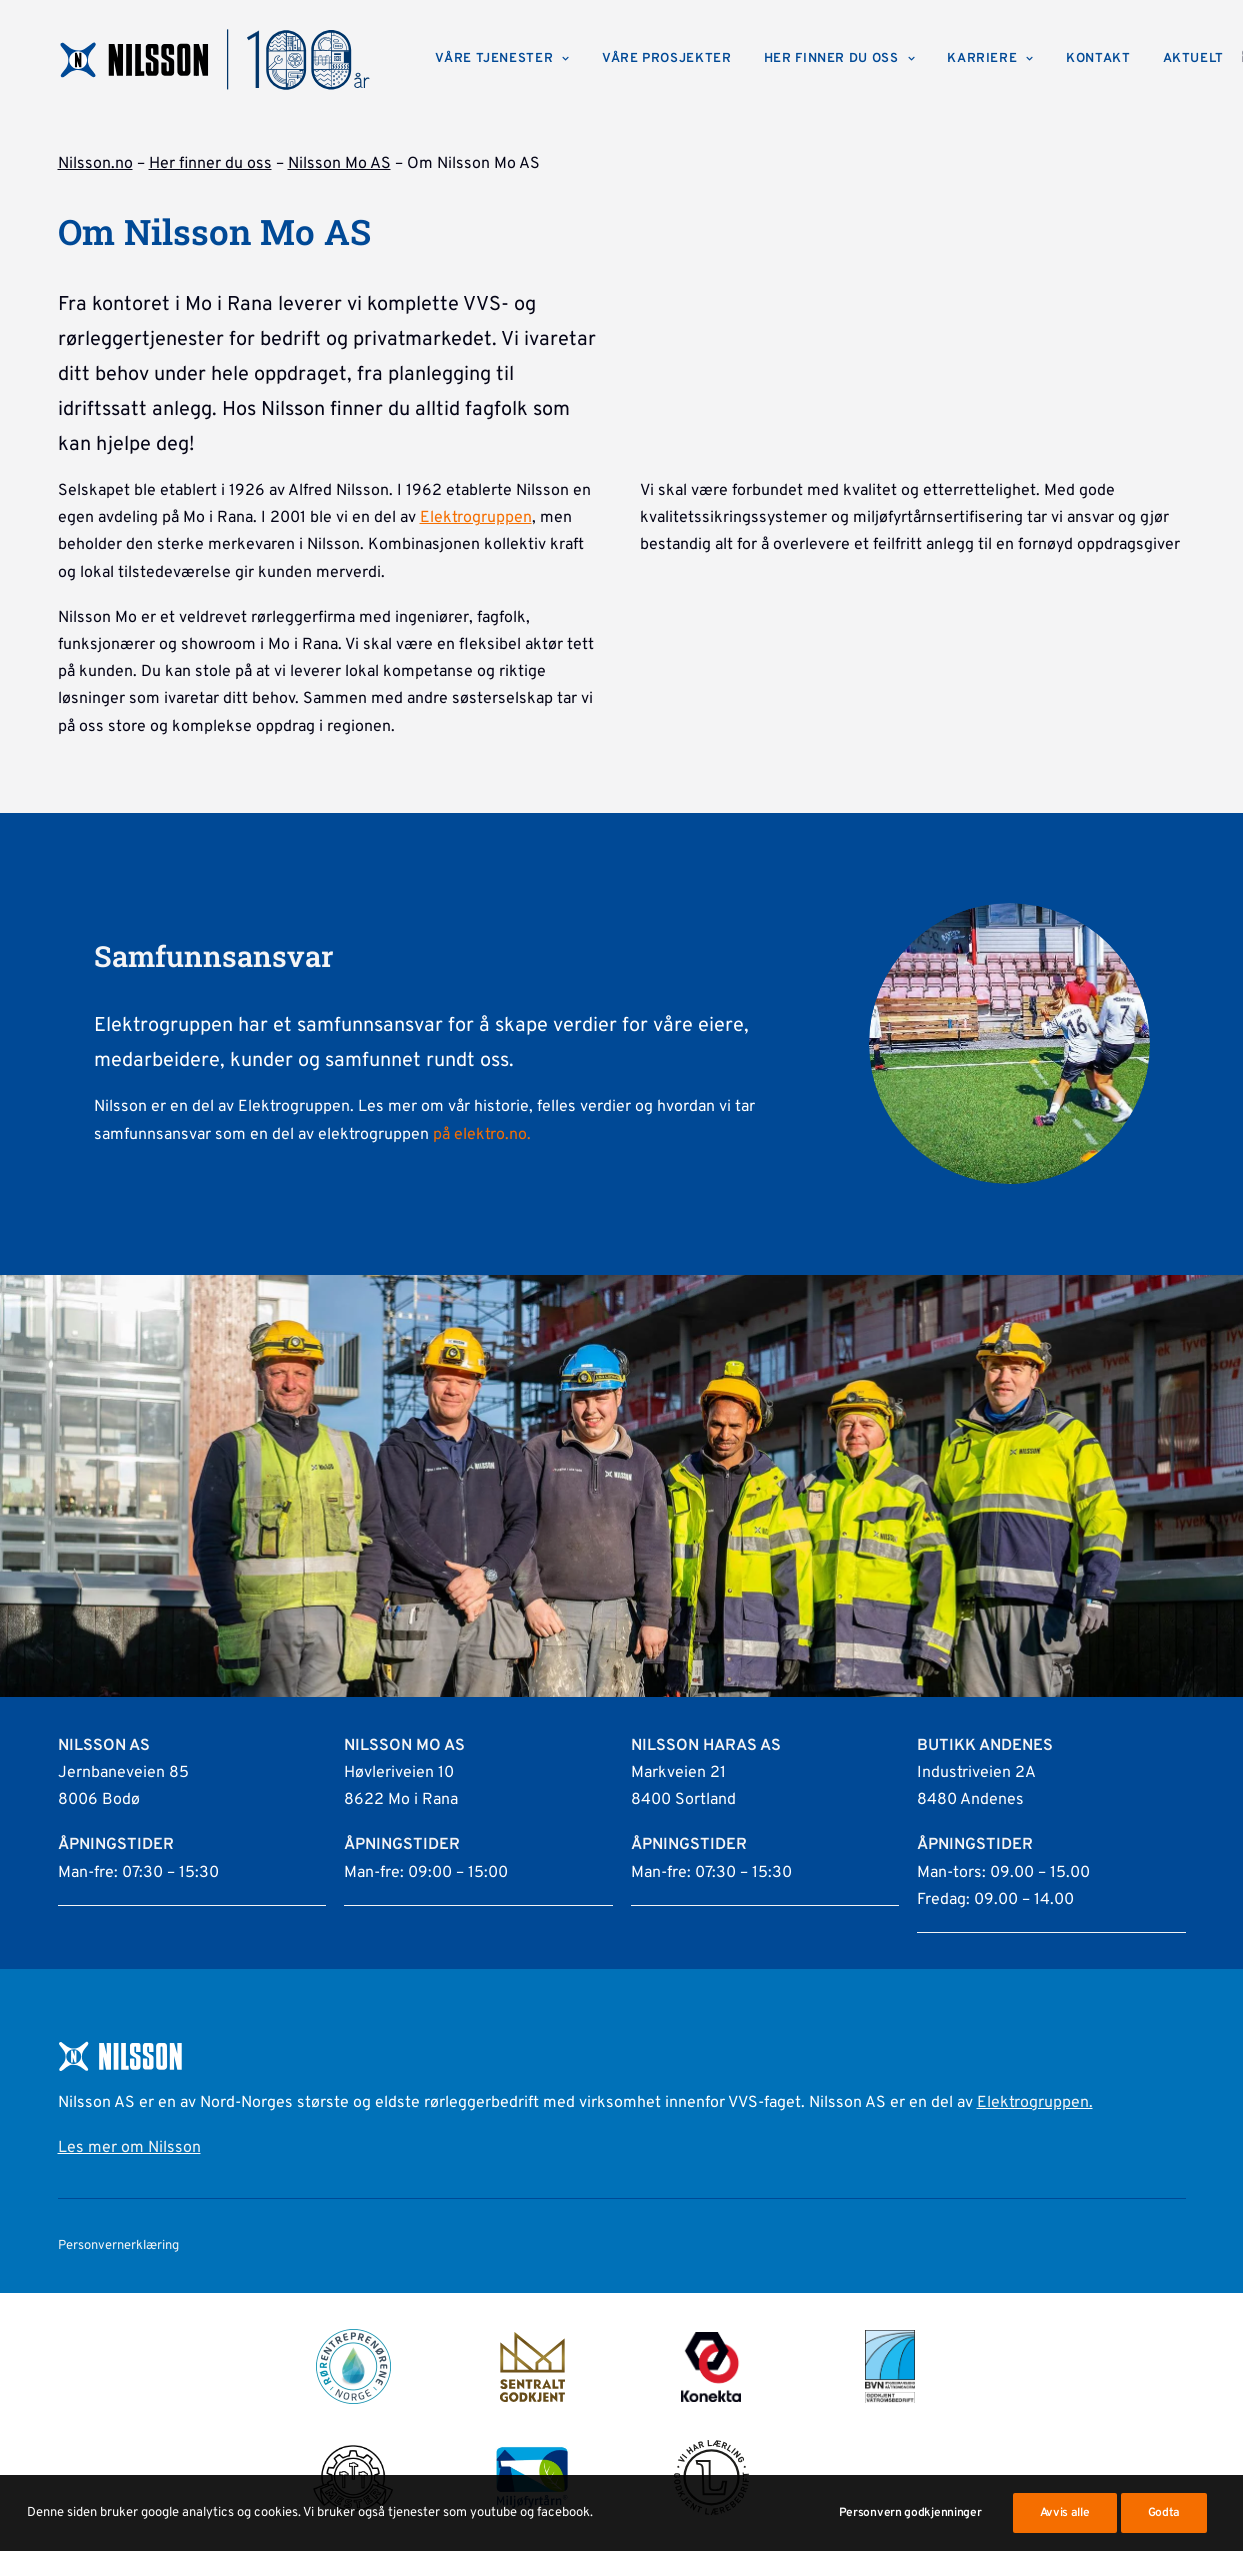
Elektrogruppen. (1035, 2103)
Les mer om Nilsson (129, 2148)
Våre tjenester (502, 59)
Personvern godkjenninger (910, 2534)
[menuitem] (502, 59)
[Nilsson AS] (215, 59)
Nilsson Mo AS (339, 164)
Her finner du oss (840, 59)
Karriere (990, 59)
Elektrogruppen (476, 518)
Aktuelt (1194, 59)
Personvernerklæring (118, 2246)
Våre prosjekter (667, 59)
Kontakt (1098, 59)
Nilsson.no (95, 164)
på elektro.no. (482, 1135)
